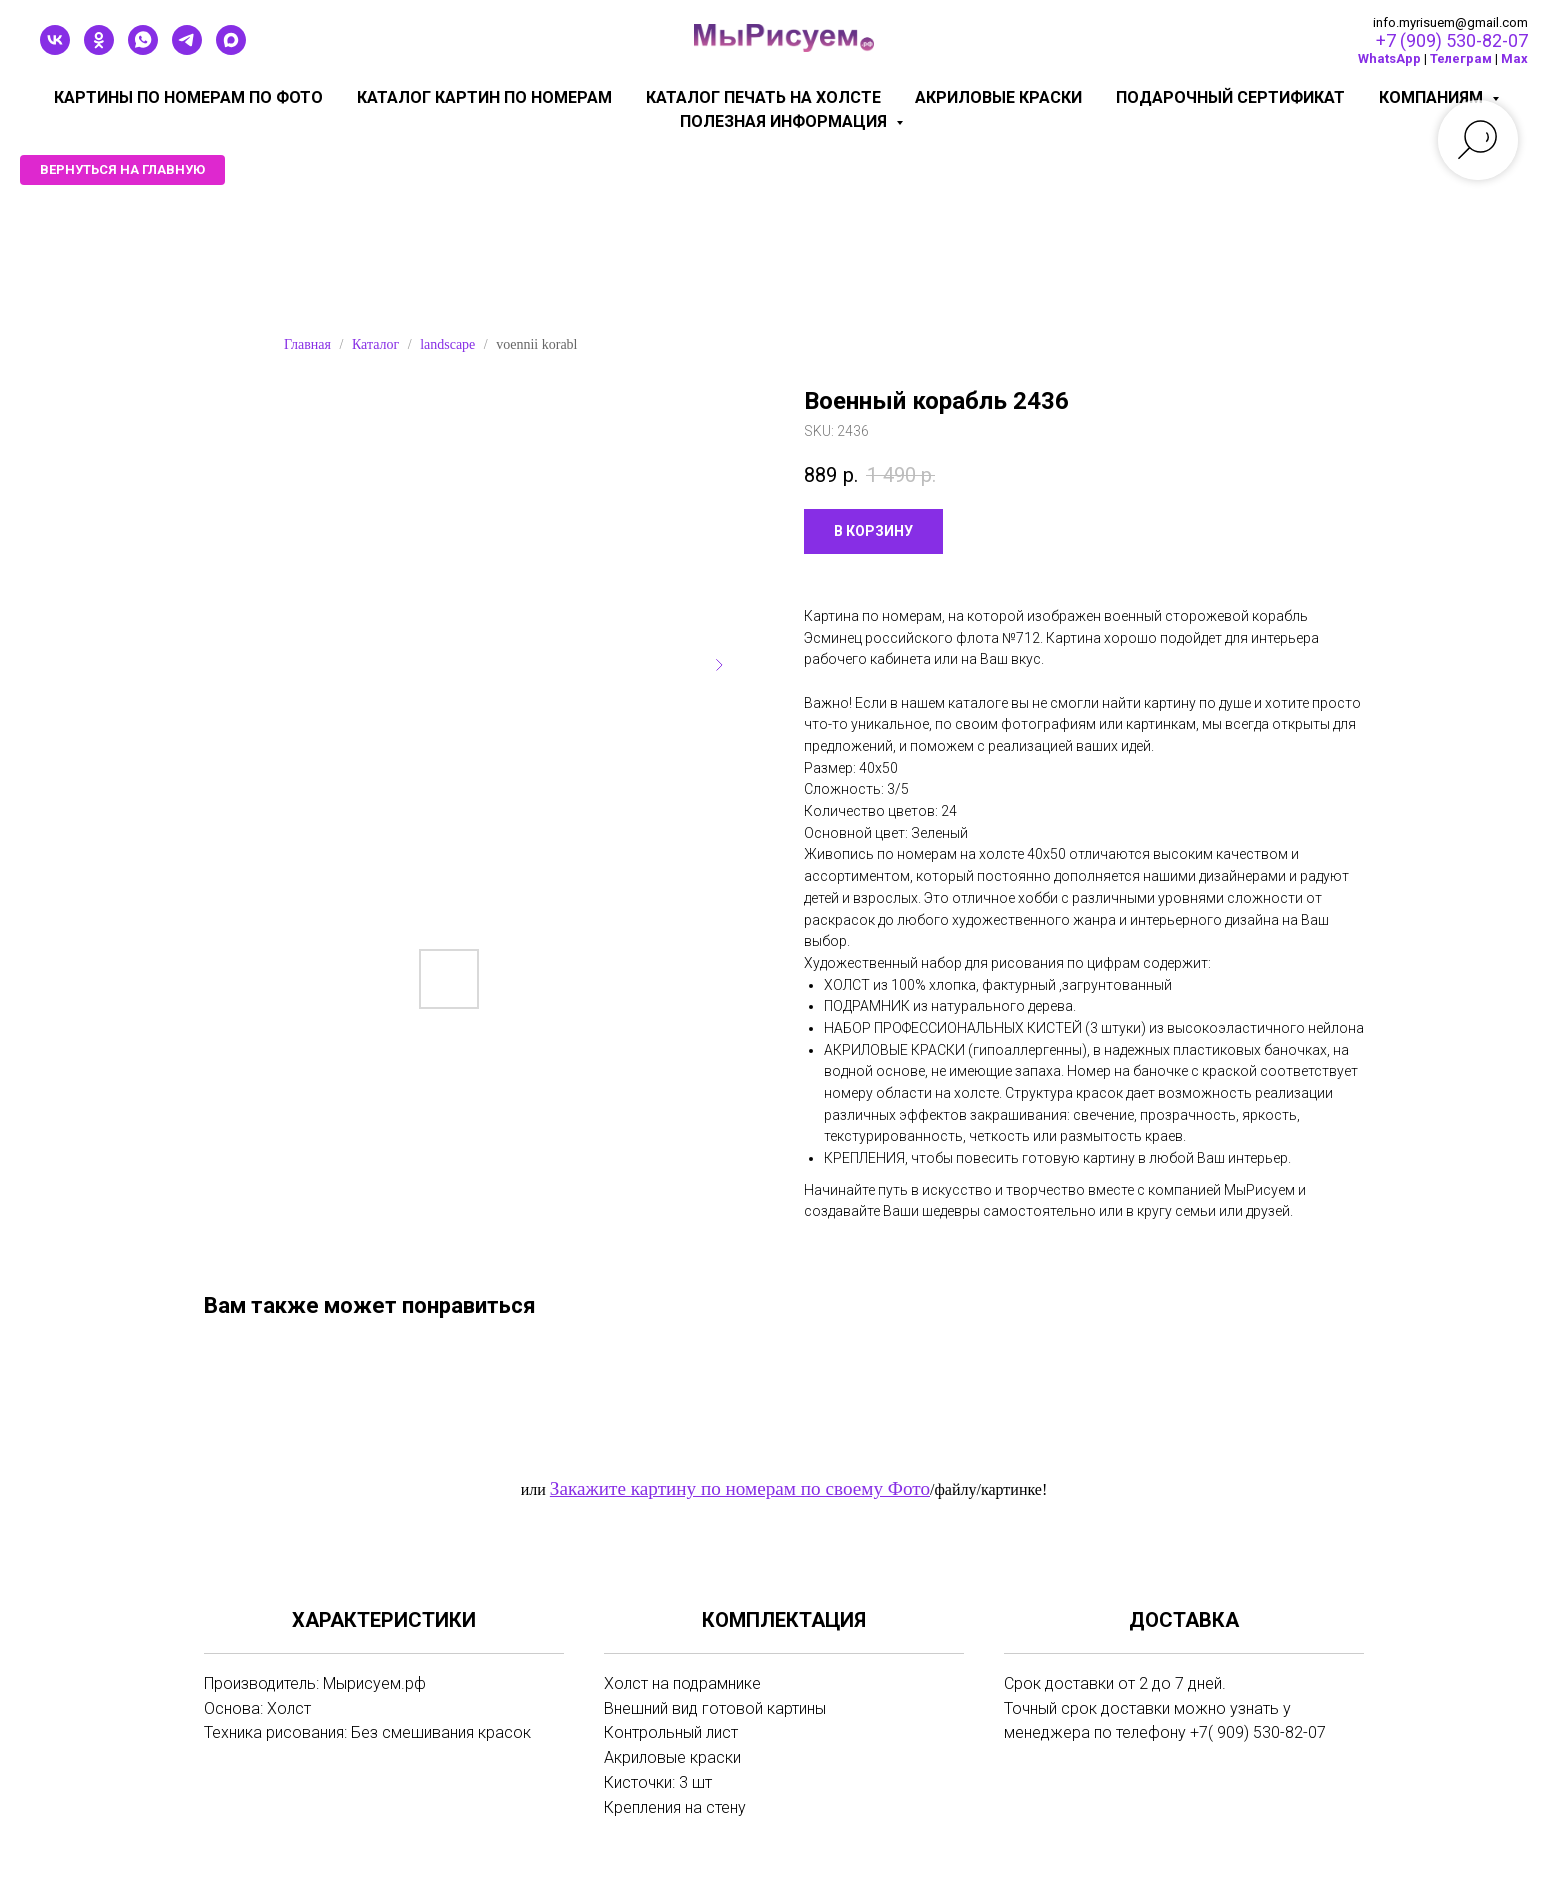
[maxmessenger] (231, 49)
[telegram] (187, 49)
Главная (307, 344)
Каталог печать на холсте (763, 97)
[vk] (55, 49)
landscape (447, 344)
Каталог (375, 344)
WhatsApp (1389, 58)
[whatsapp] (143, 49)
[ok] (99, 49)
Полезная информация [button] (785, 121)
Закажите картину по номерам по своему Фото (740, 1488)
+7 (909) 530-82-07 (1452, 40)
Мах (1514, 58)
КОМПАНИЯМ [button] (1433, 97)
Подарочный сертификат (1230, 97)
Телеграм (1461, 58)
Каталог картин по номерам (484, 97)
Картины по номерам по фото (188, 97)
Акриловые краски (998, 97)
